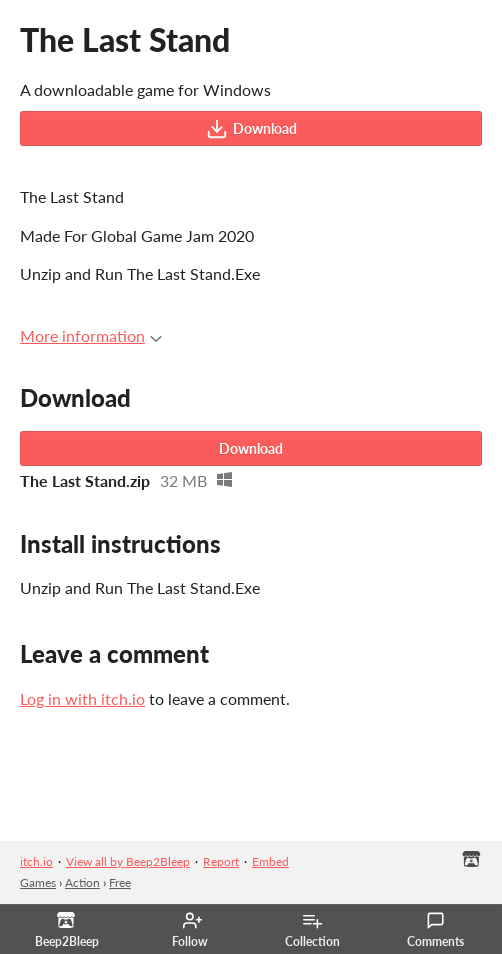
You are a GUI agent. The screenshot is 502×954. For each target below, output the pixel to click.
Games (38, 882)
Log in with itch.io (82, 698)
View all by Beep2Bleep (128, 861)
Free (120, 882)
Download (251, 129)
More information (91, 335)
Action (82, 882)
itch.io (36, 861)
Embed (270, 861)
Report (221, 861)
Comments (435, 930)
